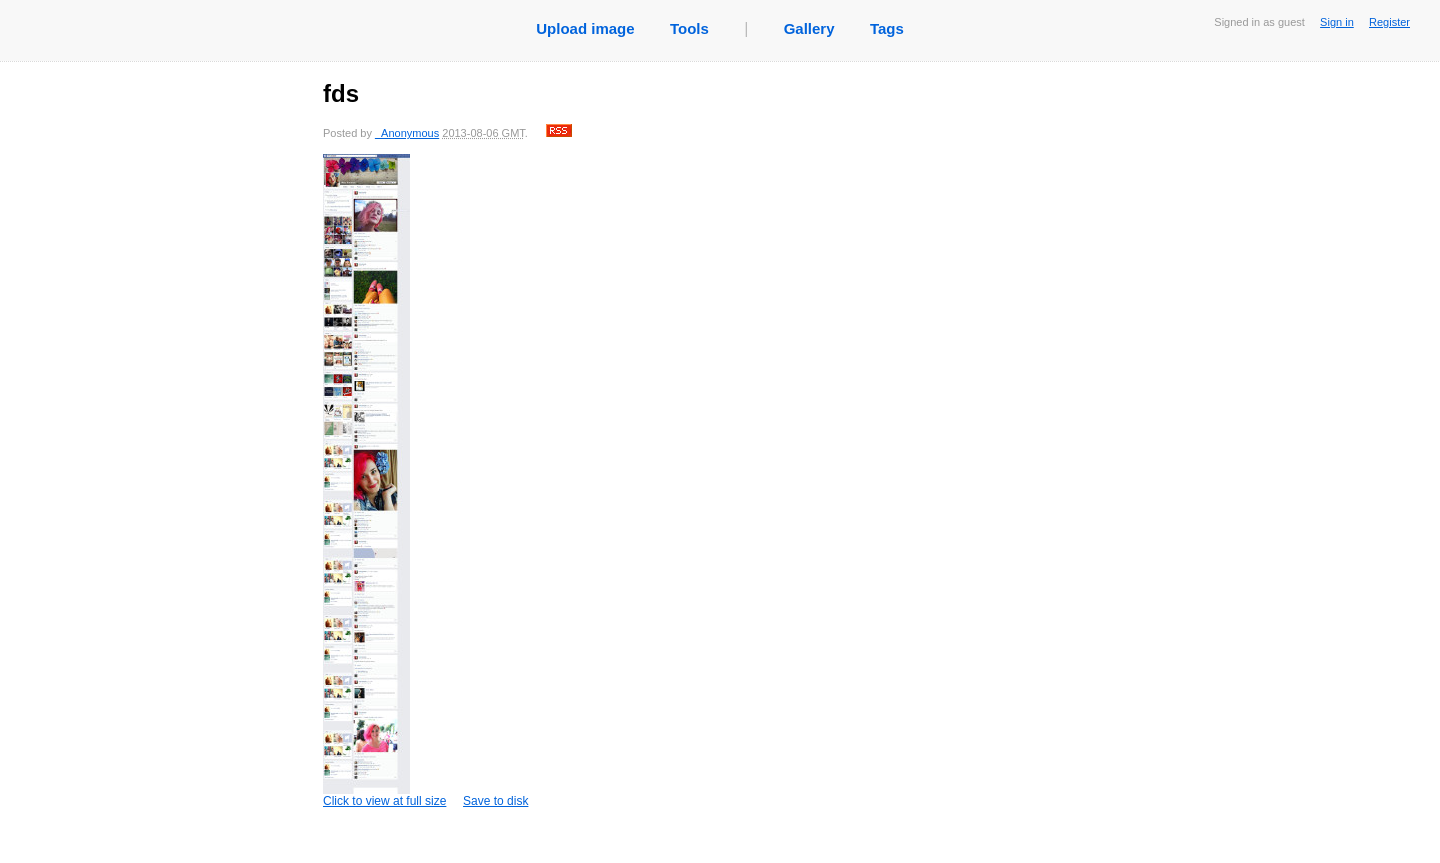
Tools (689, 28)
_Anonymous (407, 133)
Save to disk (495, 801)
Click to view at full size (384, 481)
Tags (887, 28)
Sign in (1337, 22)
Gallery (809, 28)
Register (1389, 22)
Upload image (585, 28)
